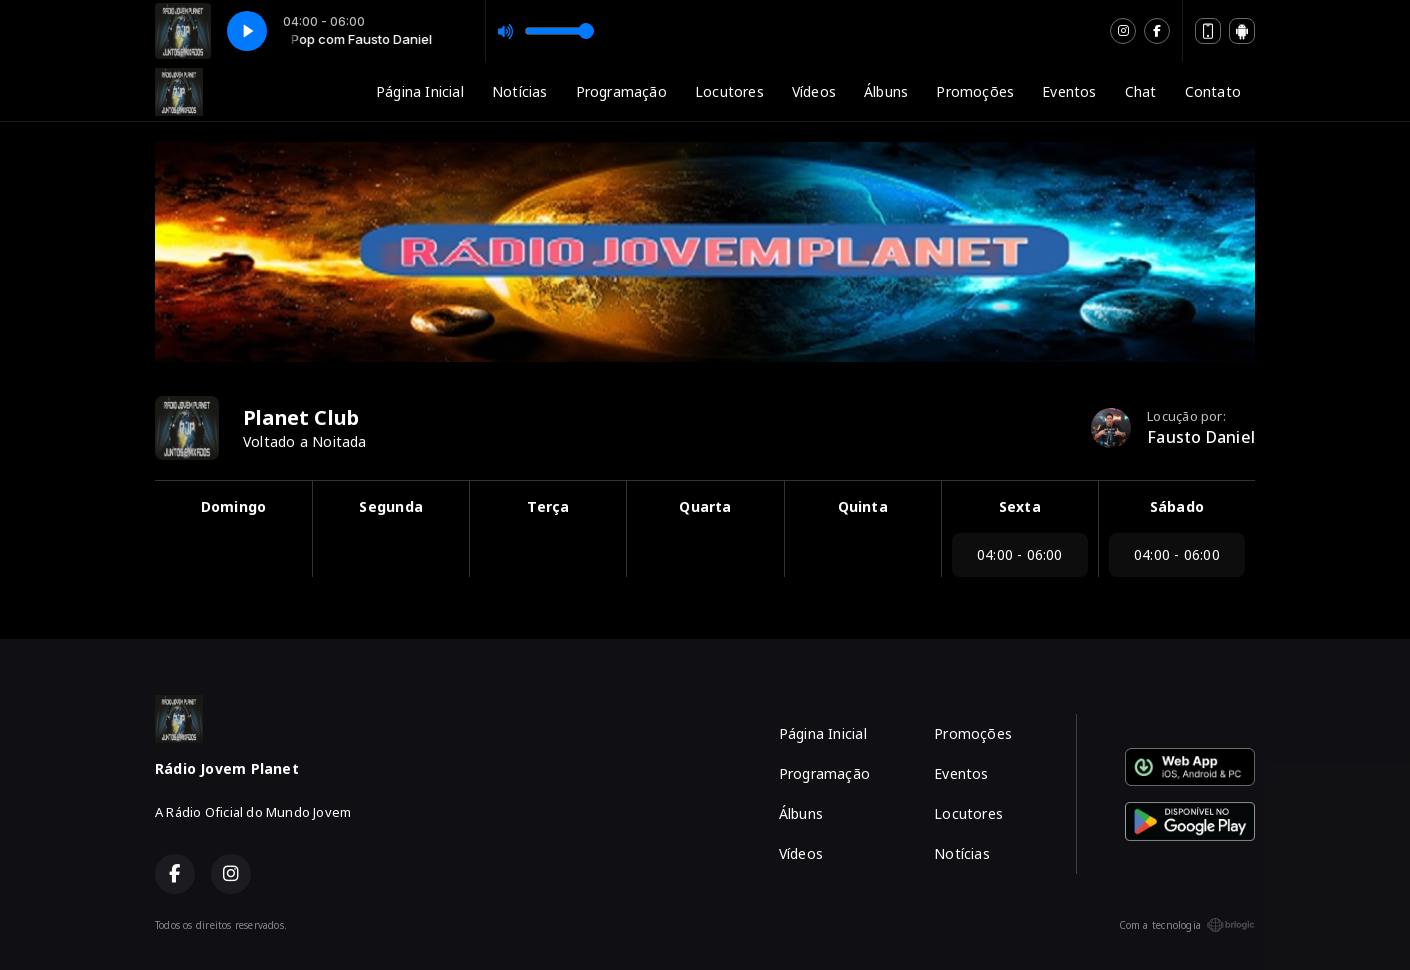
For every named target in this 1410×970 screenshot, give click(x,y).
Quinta (863, 506)
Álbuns (886, 91)
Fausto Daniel (1201, 437)
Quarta (705, 506)
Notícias (520, 91)
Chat (1141, 91)
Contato (1213, 91)
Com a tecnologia (1187, 925)
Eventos (1069, 91)
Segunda (390, 506)
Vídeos (814, 91)
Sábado (1177, 506)
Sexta (1020, 506)
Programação (621, 91)
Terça (548, 506)
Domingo (233, 506)
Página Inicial (420, 91)
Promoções (975, 91)
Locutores (729, 91)
